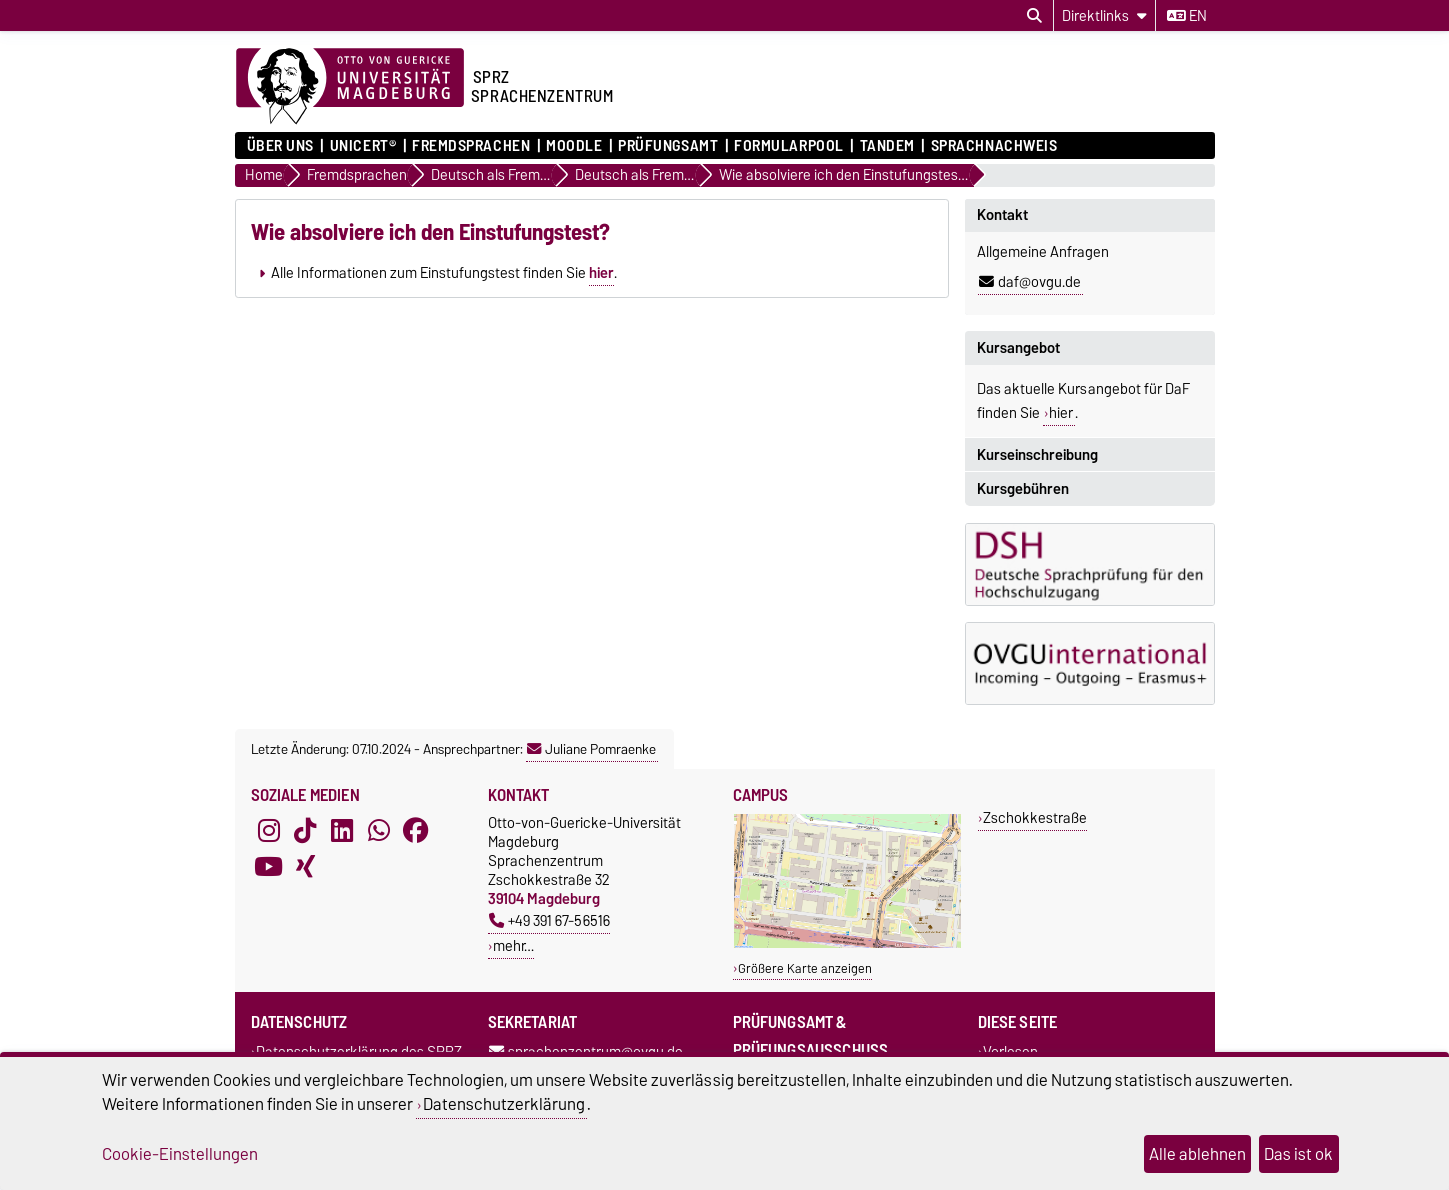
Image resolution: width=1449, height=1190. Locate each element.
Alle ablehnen (1197, 1154)
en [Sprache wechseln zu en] (1187, 16)
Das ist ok (1298, 1154)
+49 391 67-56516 (549, 920)
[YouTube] (269, 867)
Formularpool (789, 146)
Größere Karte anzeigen (805, 968)
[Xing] (305, 867)
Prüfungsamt (668, 146)
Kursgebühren (1023, 489)
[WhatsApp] (379, 831)
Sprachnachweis (994, 146)
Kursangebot (1018, 348)
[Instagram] (269, 831)
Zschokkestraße (1035, 817)
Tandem (887, 146)
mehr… (513, 945)
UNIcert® (363, 146)
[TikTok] (305, 831)
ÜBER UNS (280, 146)
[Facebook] (416, 831)
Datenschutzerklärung (504, 1104)
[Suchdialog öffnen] (1034, 16)
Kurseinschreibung (1037, 455)
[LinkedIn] (342, 831)
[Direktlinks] (1104, 15)
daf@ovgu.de (1030, 282)
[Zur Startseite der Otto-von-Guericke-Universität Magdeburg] (350, 87)
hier (601, 273)
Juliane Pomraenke (591, 749)
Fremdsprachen (471, 146)
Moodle (574, 146)
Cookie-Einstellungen (180, 1154)
